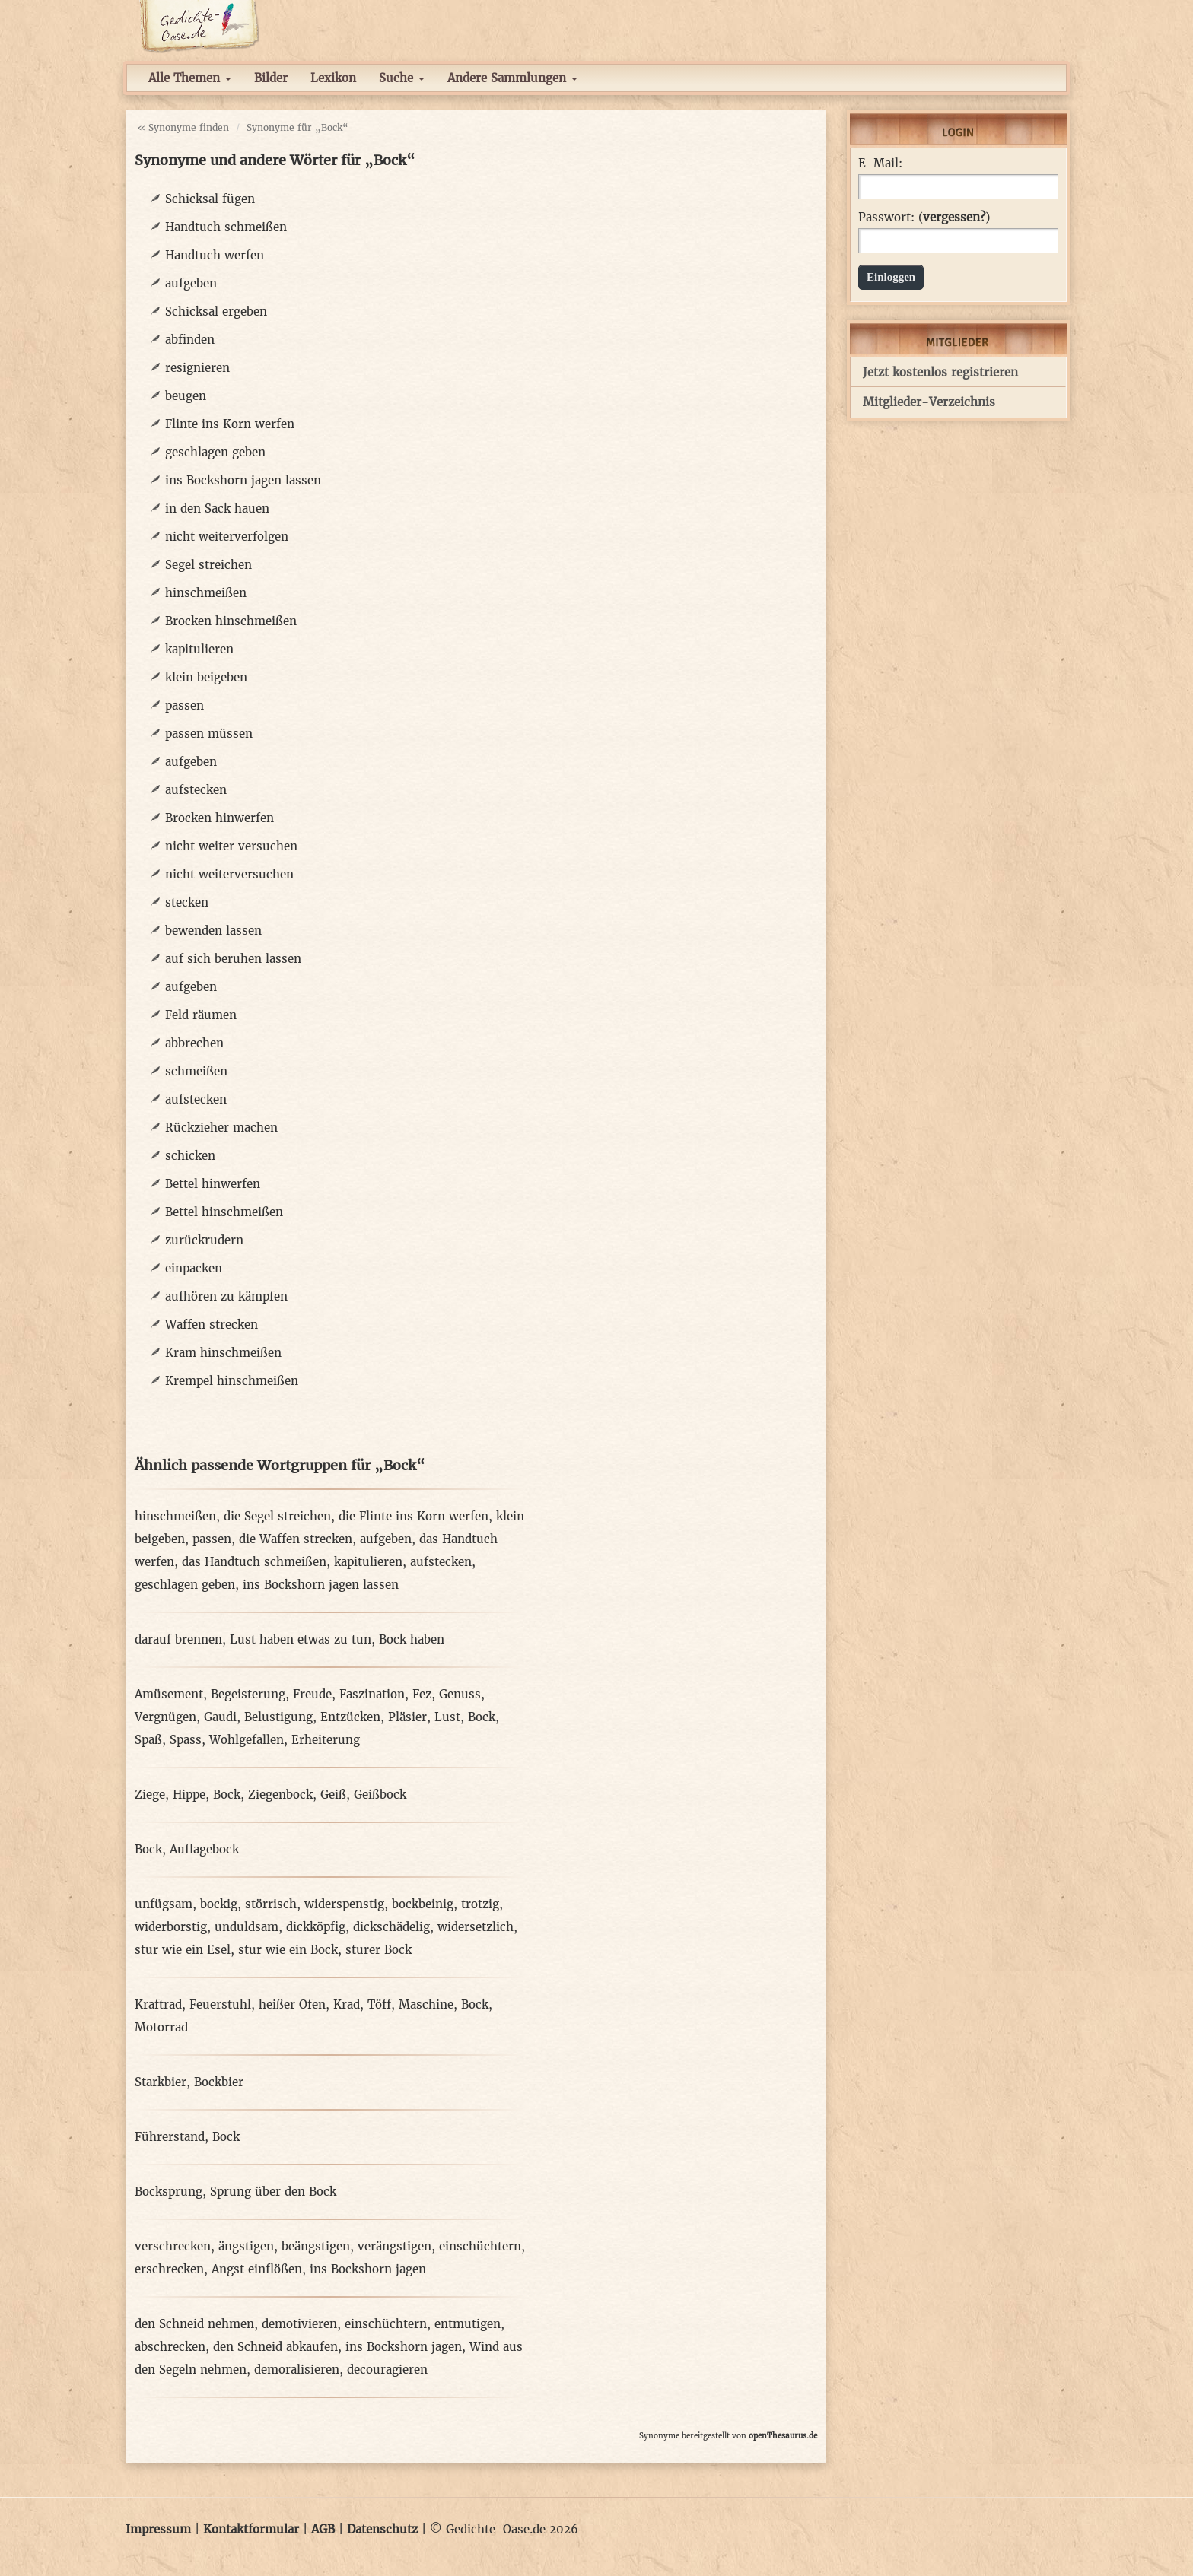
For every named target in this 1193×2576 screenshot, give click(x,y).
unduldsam (246, 1927)
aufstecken (196, 790)
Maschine (426, 2004)
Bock (481, 1717)
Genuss (460, 1694)
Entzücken (350, 1717)
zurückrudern (204, 1240)
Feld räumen (201, 1015)
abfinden (190, 339)
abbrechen (194, 1043)
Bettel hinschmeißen (224, 1212)
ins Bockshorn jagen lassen (243, 480)
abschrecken (170, 2346)
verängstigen (394, 2246)
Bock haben (411, 1639)
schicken (190, 1155)
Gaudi (220, 1717)
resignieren (197, 368)
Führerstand (170, 2137)
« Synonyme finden (183, 127)
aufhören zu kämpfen (226, 1296)
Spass (186, 1740)
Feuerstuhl (220, 2004)
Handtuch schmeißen (226, 227)
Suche (402, 78)
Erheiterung (325, 1740)
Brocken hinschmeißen (231, 621)
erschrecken (169, 2269)
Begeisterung (248, 1694)
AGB (323, 2529)
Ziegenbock (280, 1794)
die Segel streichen (277, 1516)
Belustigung (278, 1717)
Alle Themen (189, 78)
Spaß (148, 1740)
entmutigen (467, 2324)
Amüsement (169, 1694)
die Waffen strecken (295, 1539)
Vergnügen (165, 1717)
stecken (186, 902)
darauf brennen (178, 1639)
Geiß (333, 1794)
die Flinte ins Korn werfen (413, 1516)
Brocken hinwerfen (219, 818)
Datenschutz (382, 2529)
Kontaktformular (251, 2529)
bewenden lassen (213, 930)
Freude (312, 1694)
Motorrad (161, 2027)
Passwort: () (924, 217)
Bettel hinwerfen (212, 1184)
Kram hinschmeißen (223, 1352)
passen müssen (209, 733)
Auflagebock (204, 1849)
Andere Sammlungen (512, 78)
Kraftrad (158, 2004)
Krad (346, 2004)
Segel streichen (208, 564)
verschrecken (173, 2246)
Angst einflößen (257, 2269)
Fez (421, 1694)
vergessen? (954, 217)
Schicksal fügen (210, 199)
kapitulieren (199, 649)
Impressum (158, 2529)
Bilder (271, 78)
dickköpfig (315, 1927)
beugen (185, 396)
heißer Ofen (292, 2004)
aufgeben (191, 283)
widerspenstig (344, 1904)
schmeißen (196, 1071)
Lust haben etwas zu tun (300, 1639)
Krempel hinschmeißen (231, 1381)
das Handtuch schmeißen (254, 1562)
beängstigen (316, 2246)
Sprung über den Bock (273, 2191)
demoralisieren (296, 2369)
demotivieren (299, 2324)
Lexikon (333, 78)
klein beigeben (206, 677)
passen (184, 705)
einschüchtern (480, 2246)
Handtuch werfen (214, 255)
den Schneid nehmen (194, 2324)
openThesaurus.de (783, 2436)
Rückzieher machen (221, 1127)
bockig (218, 1904)
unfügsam (163, 1904)
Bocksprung (168, 2191)
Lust (447, 1717)
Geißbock (380, 1794)
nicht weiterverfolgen (226, 536)
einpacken (193, 1268)
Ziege (150, 1794)
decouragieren (387, 2369)
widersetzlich (475, 1927)
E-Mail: (880, 163)
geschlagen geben (215, 452)
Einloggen (891, 277)
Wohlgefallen (246, 1740)
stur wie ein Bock (288, 1949)
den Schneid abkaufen (275, 2346)
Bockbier (218, 2082)
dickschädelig (391, 1927)
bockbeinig (422, 1904)
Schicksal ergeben (216, 311)
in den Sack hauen (217, 508)
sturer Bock (378, 1949)
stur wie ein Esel (183, 1949)
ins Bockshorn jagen (368, 2269)
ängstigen (246, 2246)
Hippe (189, 1794)
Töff (379, 2004)
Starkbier (160, 2082)
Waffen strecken (211, 1324)
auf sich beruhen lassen (233, 958)
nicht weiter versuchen (231, 846)
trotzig (480, 1904)
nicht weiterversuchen (229, 874)
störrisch (271, 1904)
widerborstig (171, 1927)
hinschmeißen (206, 593)
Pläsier (407, 1717)
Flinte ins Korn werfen (229, 424)
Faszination (372, 1694)
